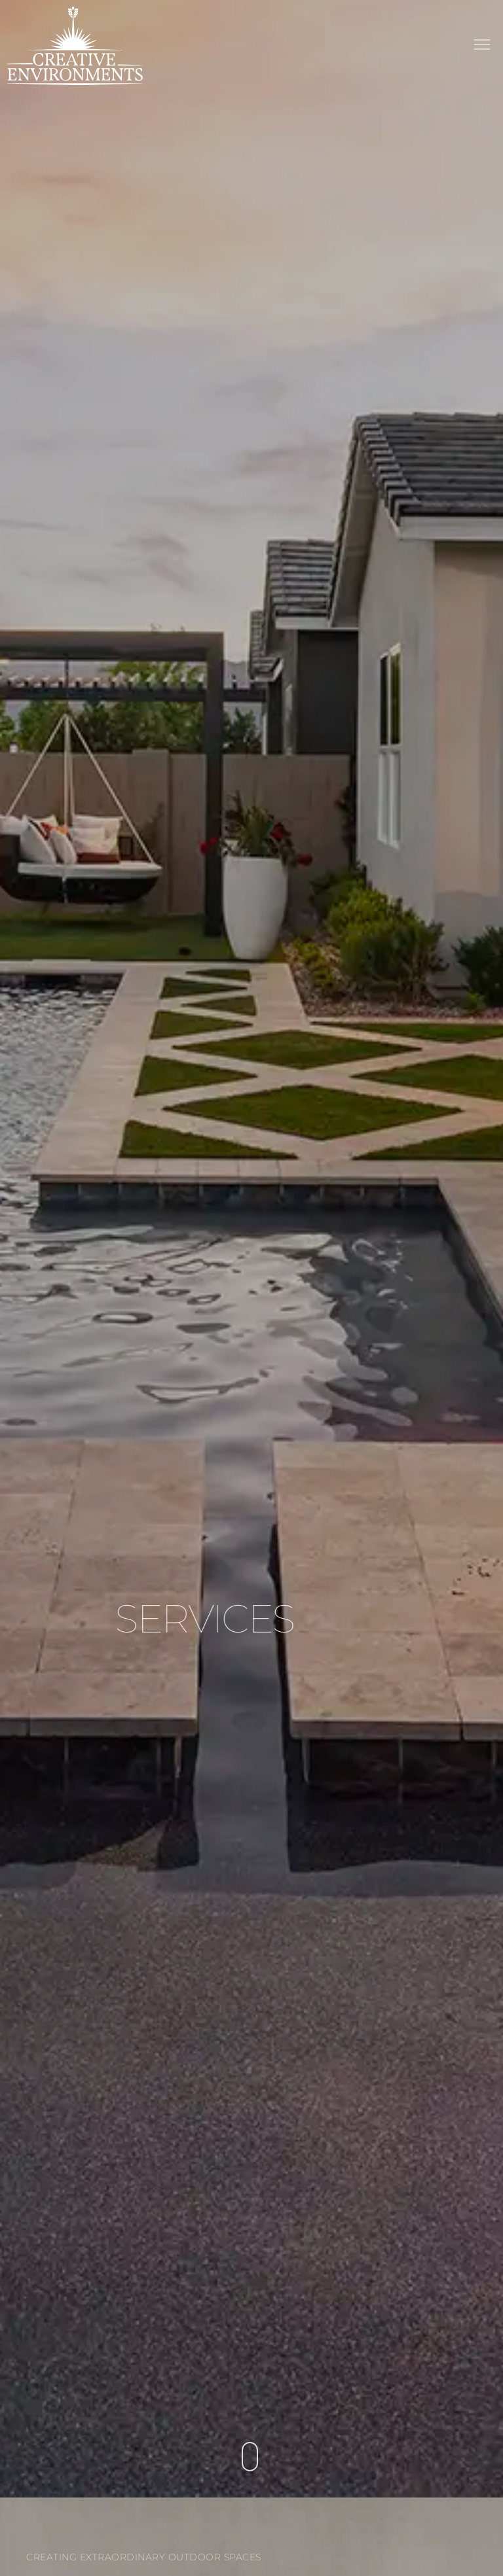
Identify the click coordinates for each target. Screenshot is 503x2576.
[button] (481, 45)
